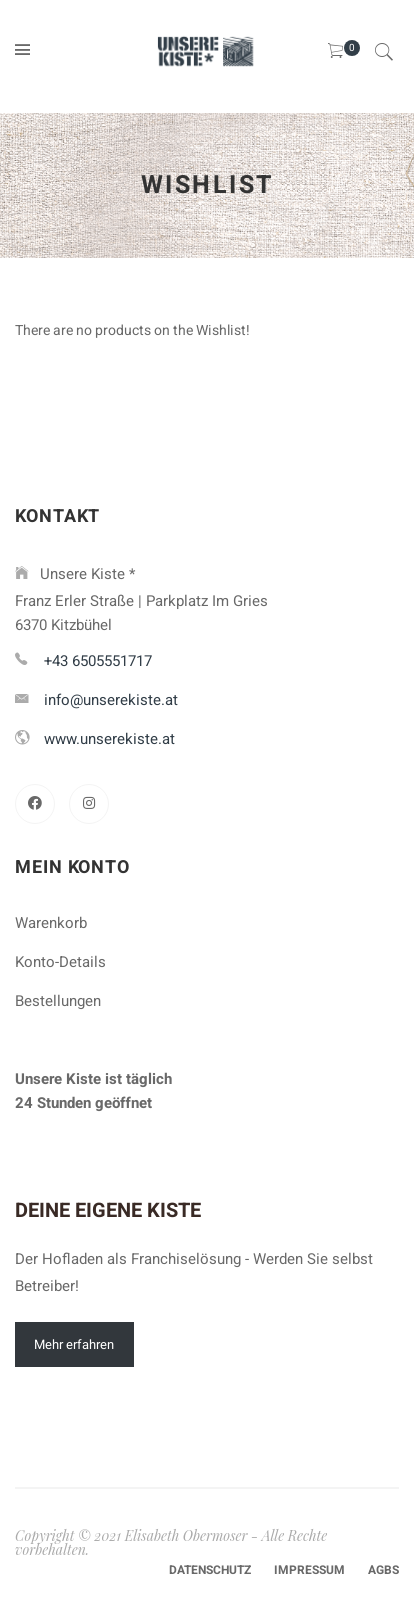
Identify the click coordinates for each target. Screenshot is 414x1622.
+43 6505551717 (98, 661)
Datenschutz (210, 1570)
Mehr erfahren (74, 1344)
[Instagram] (89, 804)
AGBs (383, 1570)
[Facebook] (35, 804)
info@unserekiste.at (111, 700)
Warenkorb (51, 923)
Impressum (309, 1570)
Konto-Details (60, 962)
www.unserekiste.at (109, 739)
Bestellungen (58, 1001)
